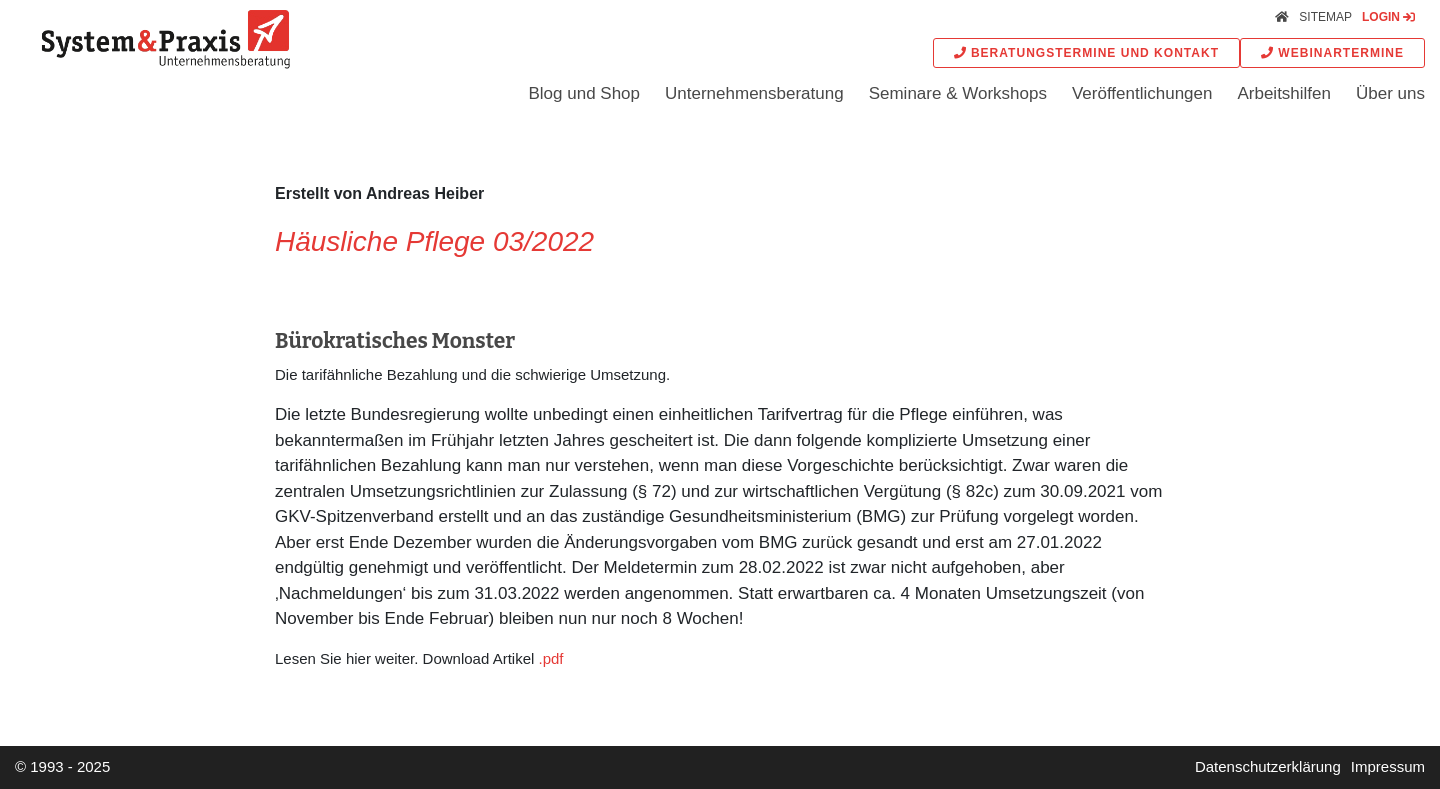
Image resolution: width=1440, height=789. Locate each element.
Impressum (1388, 766)
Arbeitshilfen (1284, 93)
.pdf (550, 658)
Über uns (1390, 93)
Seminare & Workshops (958, 93)
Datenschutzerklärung (1268, 766)
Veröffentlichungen (1142, 93)
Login (1388, 17)
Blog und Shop (584, 93)
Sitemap (1325, 17)
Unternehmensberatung (754, 93)
